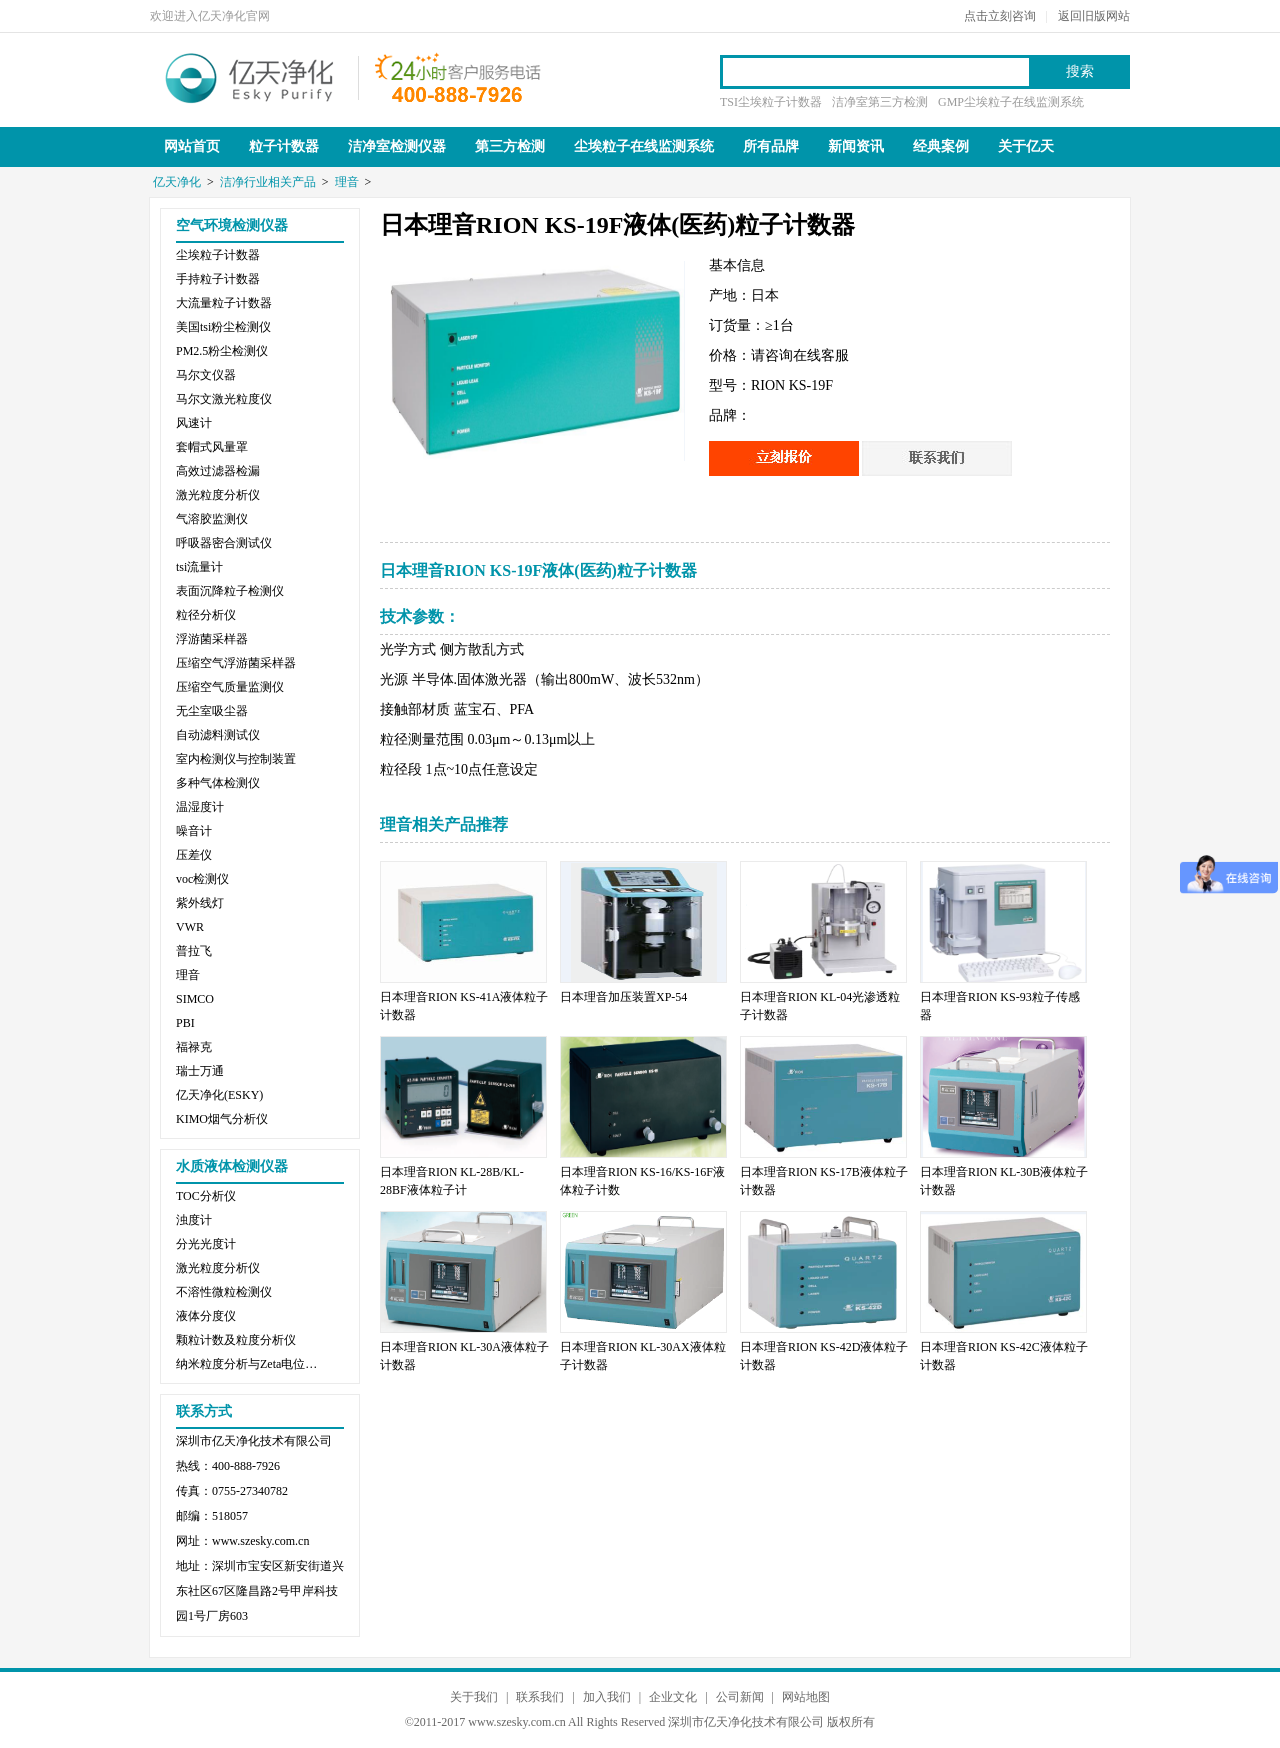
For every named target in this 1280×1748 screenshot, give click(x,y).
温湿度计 (200, 807)
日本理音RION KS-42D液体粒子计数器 (824, 1356)
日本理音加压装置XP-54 (623, 997)
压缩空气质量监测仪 (230, 687)
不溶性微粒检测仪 (224, 1292)
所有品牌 (771, 146)
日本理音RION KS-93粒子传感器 (1000, 1006)
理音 (347, 182)
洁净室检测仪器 (397, 146)
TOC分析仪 (206, 1196)
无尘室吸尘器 (212, 711)
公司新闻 (740, 1697)
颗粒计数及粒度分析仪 (236, 1340)
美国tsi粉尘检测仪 (223, 327)
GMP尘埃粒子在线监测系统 (1011, 102)
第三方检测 (510, 146)
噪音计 (194, 831)
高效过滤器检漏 (218, 471)
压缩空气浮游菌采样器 (236, 663)
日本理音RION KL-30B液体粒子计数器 (1004, 1181)
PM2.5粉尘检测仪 (222, 351)
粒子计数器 (284, 146)
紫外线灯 (200, 903)
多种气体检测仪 (218, 783)
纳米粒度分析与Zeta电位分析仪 (251, 1364)
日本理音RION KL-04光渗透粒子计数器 (820, 1006)
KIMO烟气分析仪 (222, 1119)
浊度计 (194, 1220)
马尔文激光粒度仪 (224, 399)
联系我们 (540, 1697)
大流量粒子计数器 (224, 303)
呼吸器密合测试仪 (224, 543)
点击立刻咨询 (1000, 16)
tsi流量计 (199, 567)
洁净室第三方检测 (880, 102)
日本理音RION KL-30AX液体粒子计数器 (643, 1356)
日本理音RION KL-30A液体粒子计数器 (464, 1356)
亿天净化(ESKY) (219, 1095)
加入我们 (607, 1697)
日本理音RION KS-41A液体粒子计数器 (464, 1006)
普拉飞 (194, 951)
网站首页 (192, 146)
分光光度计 (206, 1244)
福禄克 (194, 1047)
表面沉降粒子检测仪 (230, 591)
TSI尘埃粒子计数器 (771, 102)
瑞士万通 (200, 1071)
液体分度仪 (206, 1316)
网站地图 (806, 1697)
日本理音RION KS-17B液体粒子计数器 (824, 1181)
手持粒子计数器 (218, 279)
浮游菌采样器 (212, 639)
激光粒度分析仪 (218, 495)
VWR (190, 927)
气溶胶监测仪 (212, 519)
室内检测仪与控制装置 (236, 759)
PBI (185, 1023)
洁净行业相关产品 (268, 182)
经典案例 (941, 146)
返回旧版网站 (1094, 16)
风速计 (194, 423)
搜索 (1080, 71)
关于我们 (474, 1697)
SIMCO (195, 999)
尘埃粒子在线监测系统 (644, 146)
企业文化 (673, 1697)
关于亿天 (1026, 146)
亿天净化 (250, 76)
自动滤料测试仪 (218, 735)
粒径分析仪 (206, 615)
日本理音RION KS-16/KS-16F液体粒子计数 (642, 1181)
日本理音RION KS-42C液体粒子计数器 (1004, 1356)
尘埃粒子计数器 (218, 255)
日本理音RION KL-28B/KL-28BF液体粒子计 (452, 1181)
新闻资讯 (856, 146)
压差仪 (194, 855)
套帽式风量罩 (212, 447)
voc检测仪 (202, 879)
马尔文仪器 (206, 375)
